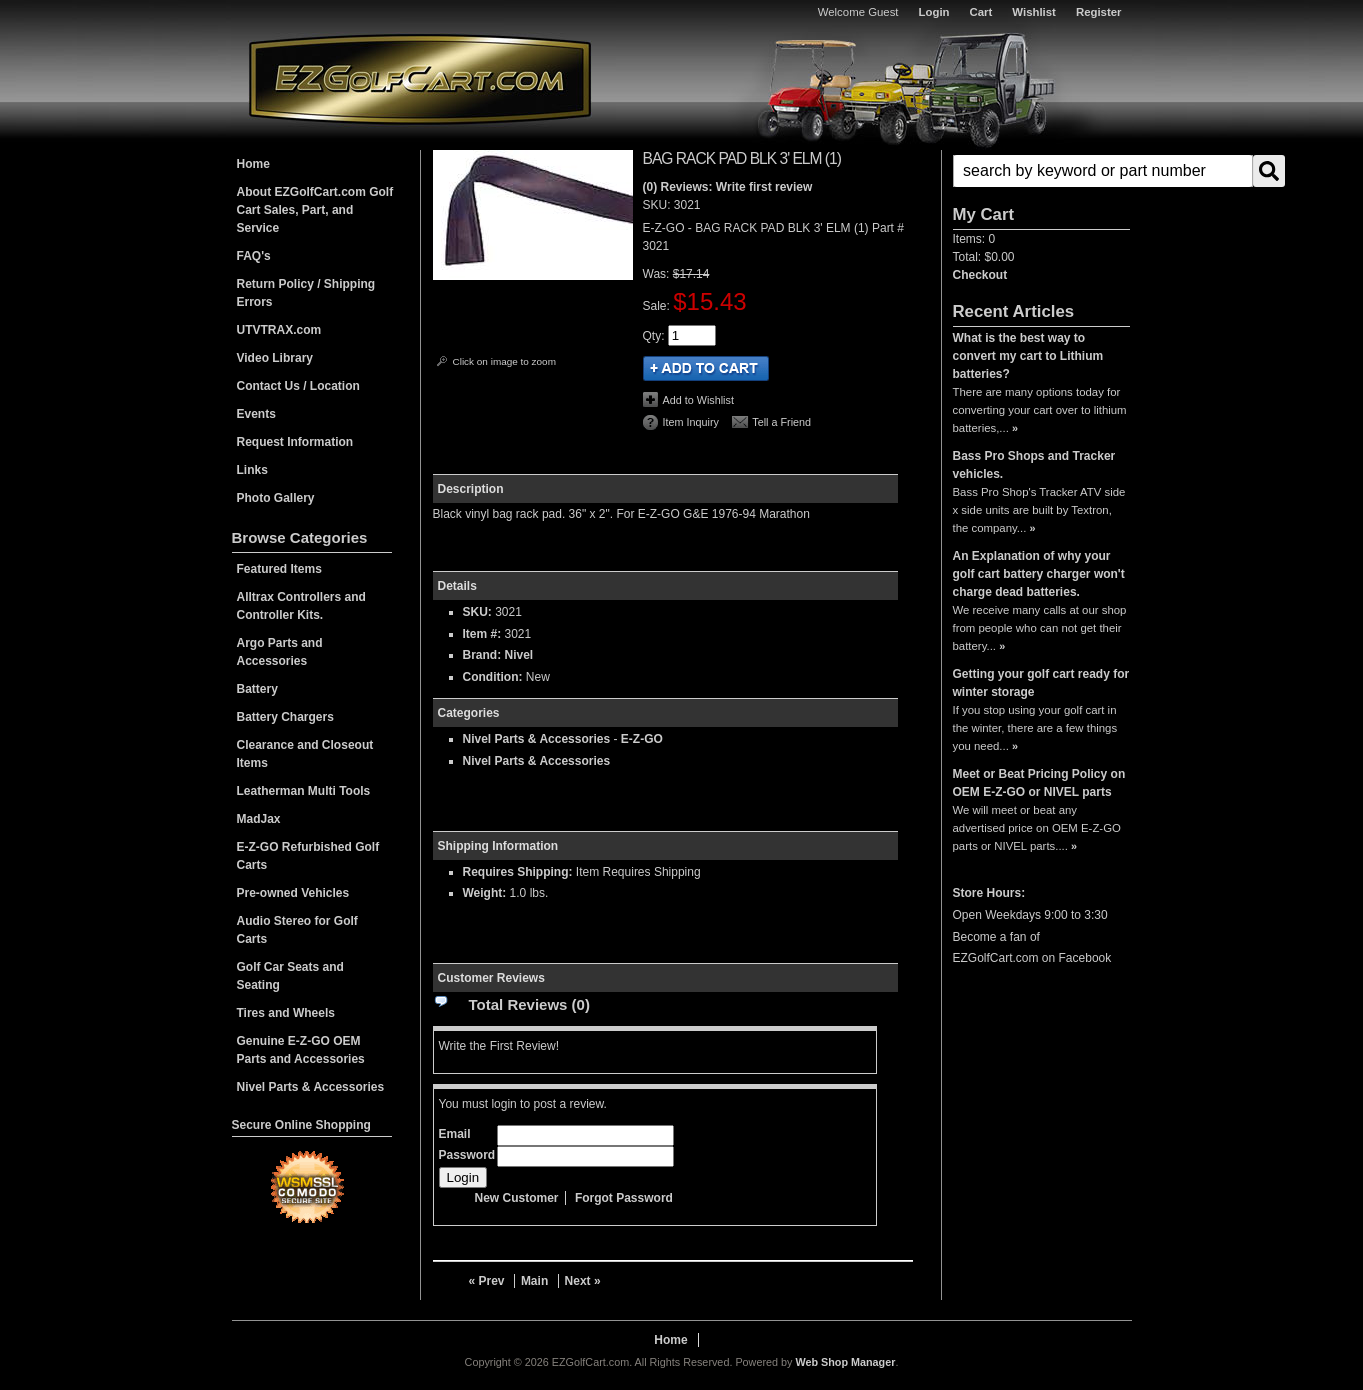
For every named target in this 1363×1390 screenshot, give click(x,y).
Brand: (482, 655)
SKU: (658, 205)
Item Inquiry (691, 422)
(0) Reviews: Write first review (728, 187)
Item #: (484, 634)
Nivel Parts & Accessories (537, 739)
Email (455, 1134)
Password (467, 1155)
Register (1099, 12)
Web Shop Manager (845, 1362)
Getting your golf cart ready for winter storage (1041, 683)
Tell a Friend (781, 422)
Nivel (519, 655)
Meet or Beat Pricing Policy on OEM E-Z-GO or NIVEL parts (1039, 783)
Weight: (485, 893)
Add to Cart (706, 368)
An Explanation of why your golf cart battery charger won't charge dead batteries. (1039, 574)
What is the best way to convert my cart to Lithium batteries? (1028, 356)
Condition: (493, 677)
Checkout (980, 275)
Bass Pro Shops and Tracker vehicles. (1034, 465)
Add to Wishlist (698, 400)
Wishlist (1034, 12)
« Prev (487, 1281)
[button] (1041, 171)
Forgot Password (624, 1198)
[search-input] (1103, 171)
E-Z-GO (642, 739)
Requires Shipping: (518, 872)
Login (934, 12)
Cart (981, 12)
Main (534, 1281)
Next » (583, 1281)
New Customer (517, 1198)
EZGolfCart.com (420, 78)
